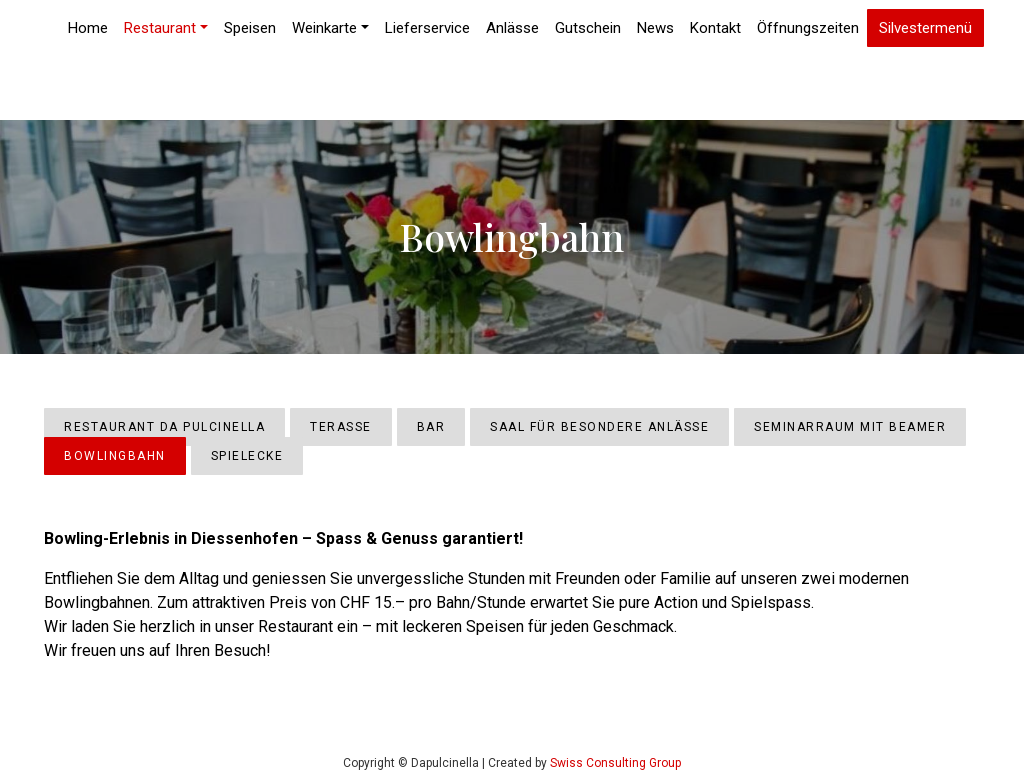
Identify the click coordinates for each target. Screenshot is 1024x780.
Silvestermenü (925, 28)
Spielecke (247, 456)
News (655, 28)
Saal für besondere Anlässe (599, 427)
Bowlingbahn (115, 456)
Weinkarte (324, 28)
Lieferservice (427, 28)
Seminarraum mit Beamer (850, 427)
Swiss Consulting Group (615, 763)
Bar (431, 427)
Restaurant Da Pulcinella (164, 427)
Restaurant (160, 28)
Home (88, 28)
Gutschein (588, 28)
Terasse (341, 427)
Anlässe (512, 28)
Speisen (250, 28)
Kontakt (715, 28)
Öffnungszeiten (808, 28)
